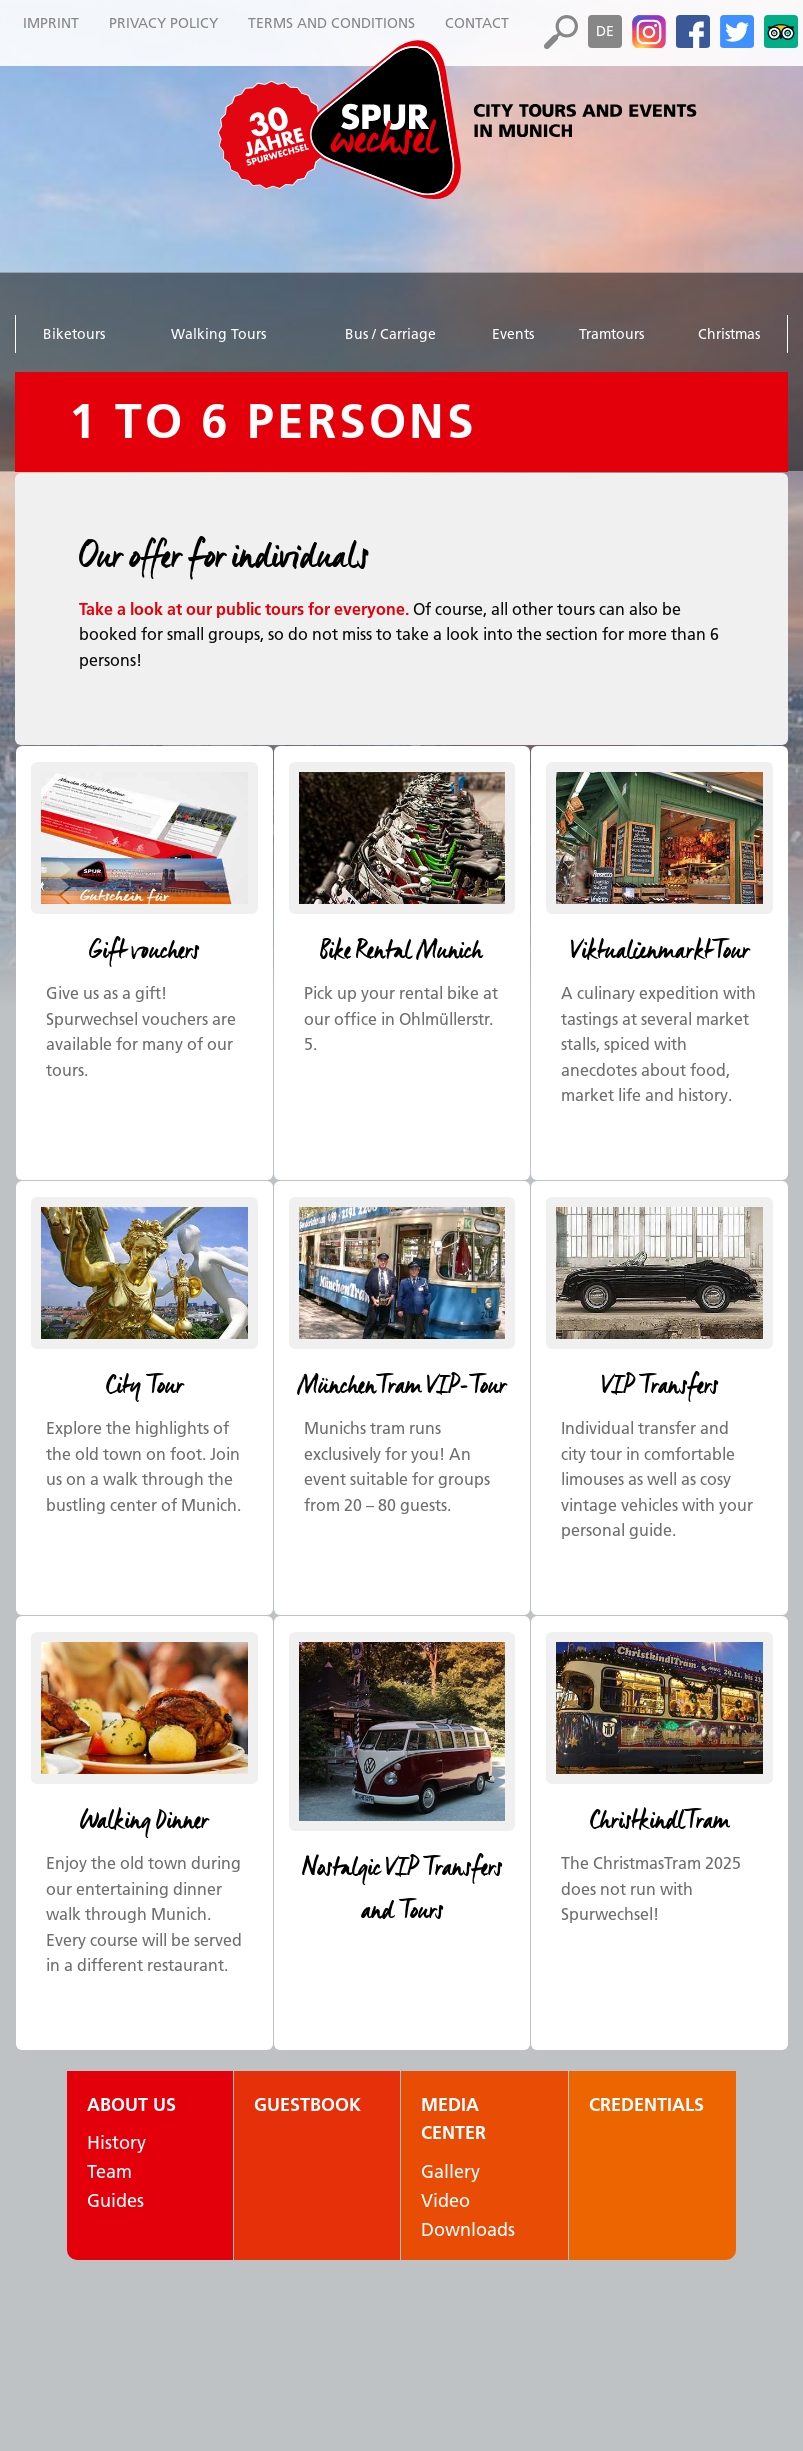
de (605, 31)
